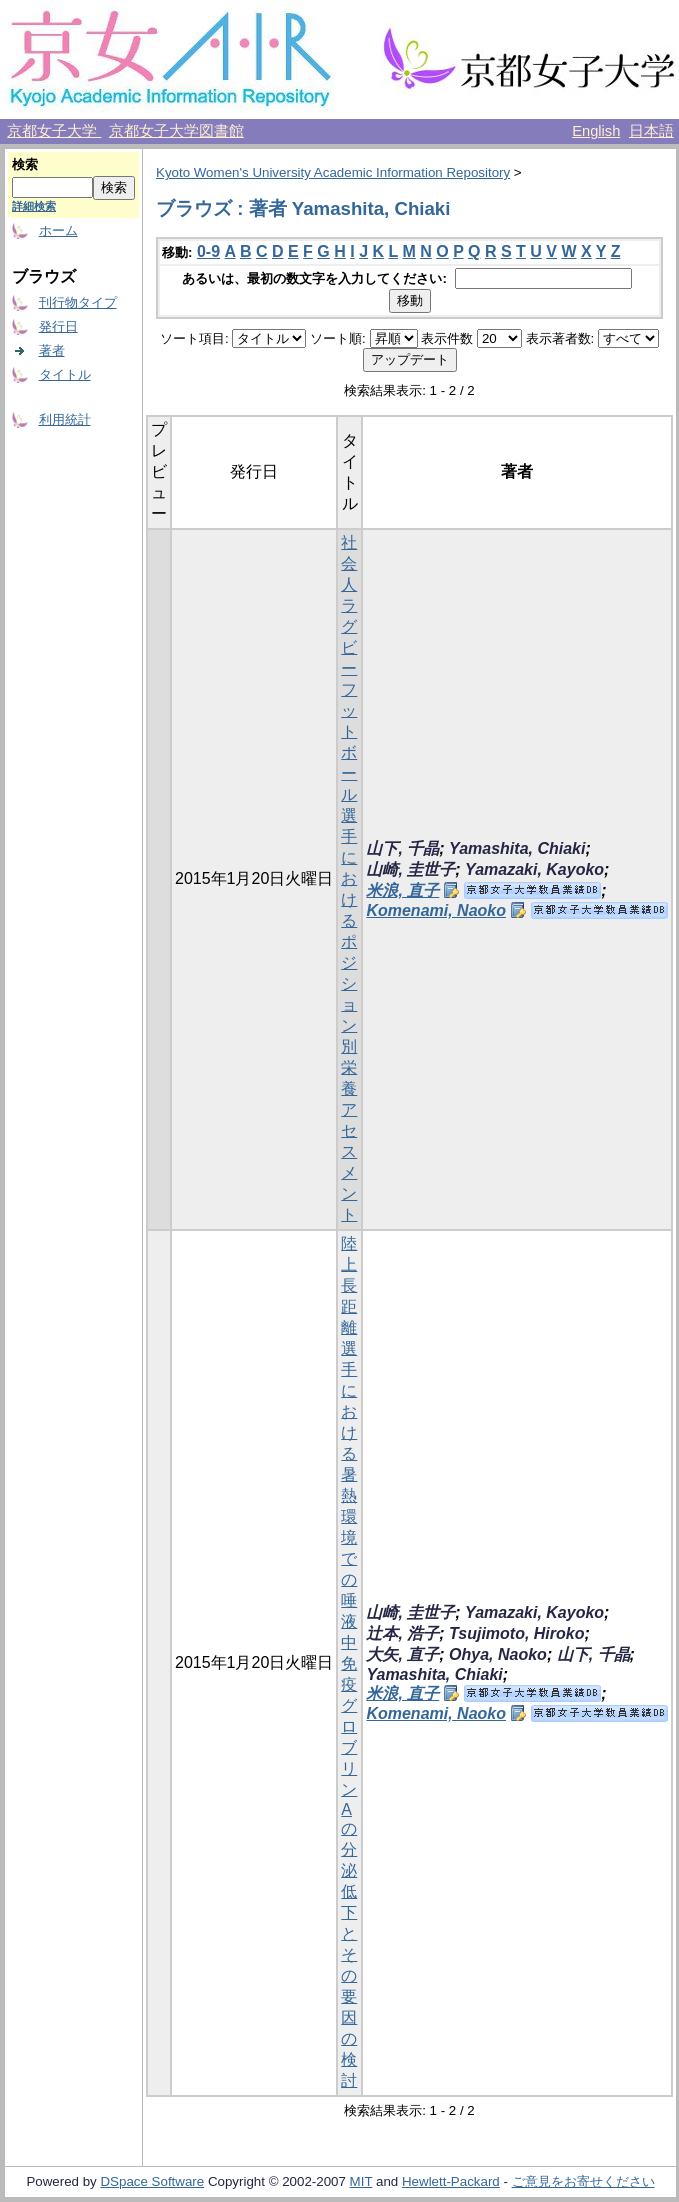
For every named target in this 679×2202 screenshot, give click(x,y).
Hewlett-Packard (451, 2181)
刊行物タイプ (78, 302)
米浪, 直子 (402, 890)
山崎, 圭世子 (410, 869)
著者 (52, 350)
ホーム (58, 230)
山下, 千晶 (402, 848)
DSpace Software (152, 2181)
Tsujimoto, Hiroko (516, 1633)
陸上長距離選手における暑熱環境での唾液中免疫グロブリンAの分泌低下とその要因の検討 (349, 1662)
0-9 (208, 251)
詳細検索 (34, 206)
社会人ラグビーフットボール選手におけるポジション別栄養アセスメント (349, 878)
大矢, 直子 (402, 1654)
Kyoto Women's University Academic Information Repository (333, 172)
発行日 (58, 326)
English (596, 131)
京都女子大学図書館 (176, 131)
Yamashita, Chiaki (517, 848)
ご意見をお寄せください (583, 2181)
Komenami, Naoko (436, 910)
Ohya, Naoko (498, 1654)
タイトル (65, 374)
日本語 (651, 131)
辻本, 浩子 (402, 1633)
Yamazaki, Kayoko (534, 869)
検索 (25, 164)
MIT (361, 2181)
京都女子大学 (54, 131)
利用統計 (65, 419)
